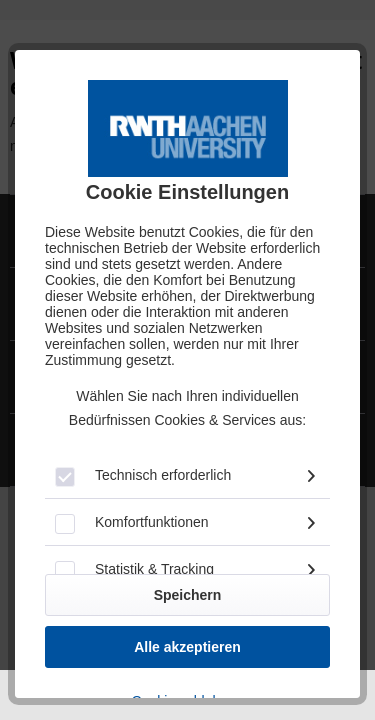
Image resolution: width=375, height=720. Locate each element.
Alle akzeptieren (187, 647)
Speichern (188, 595)
